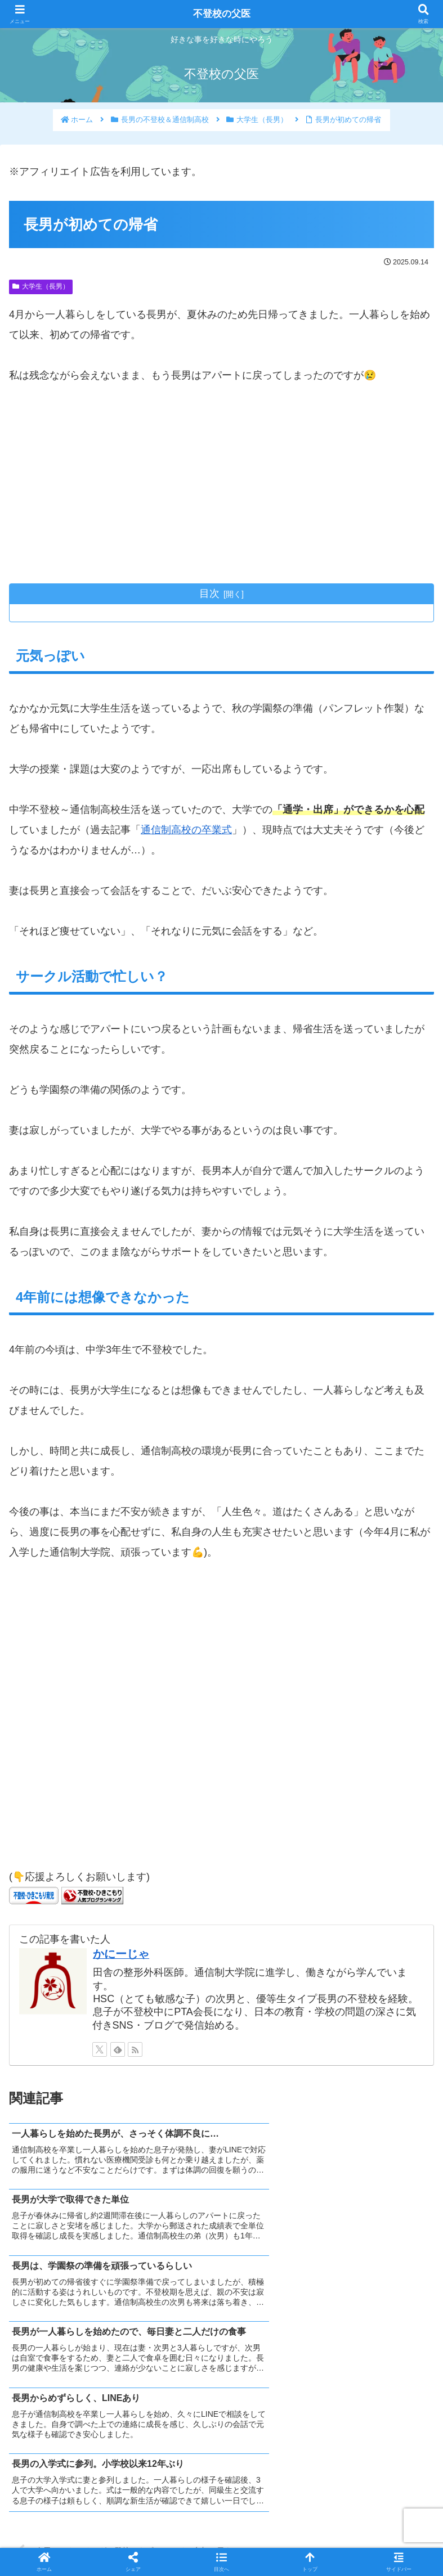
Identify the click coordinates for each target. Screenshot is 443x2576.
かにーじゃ (121, 1954)
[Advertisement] (221, 484)
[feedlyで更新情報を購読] (117, 2050)
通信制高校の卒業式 (186, 830)
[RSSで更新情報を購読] (135, 2050)
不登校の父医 (221, 14)
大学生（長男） (40, 286)
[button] (221, 2562)
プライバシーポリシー (221, 2539)
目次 (209, 593)
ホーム (77, 2539)
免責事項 (366, 2539)
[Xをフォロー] (99, 2050)
